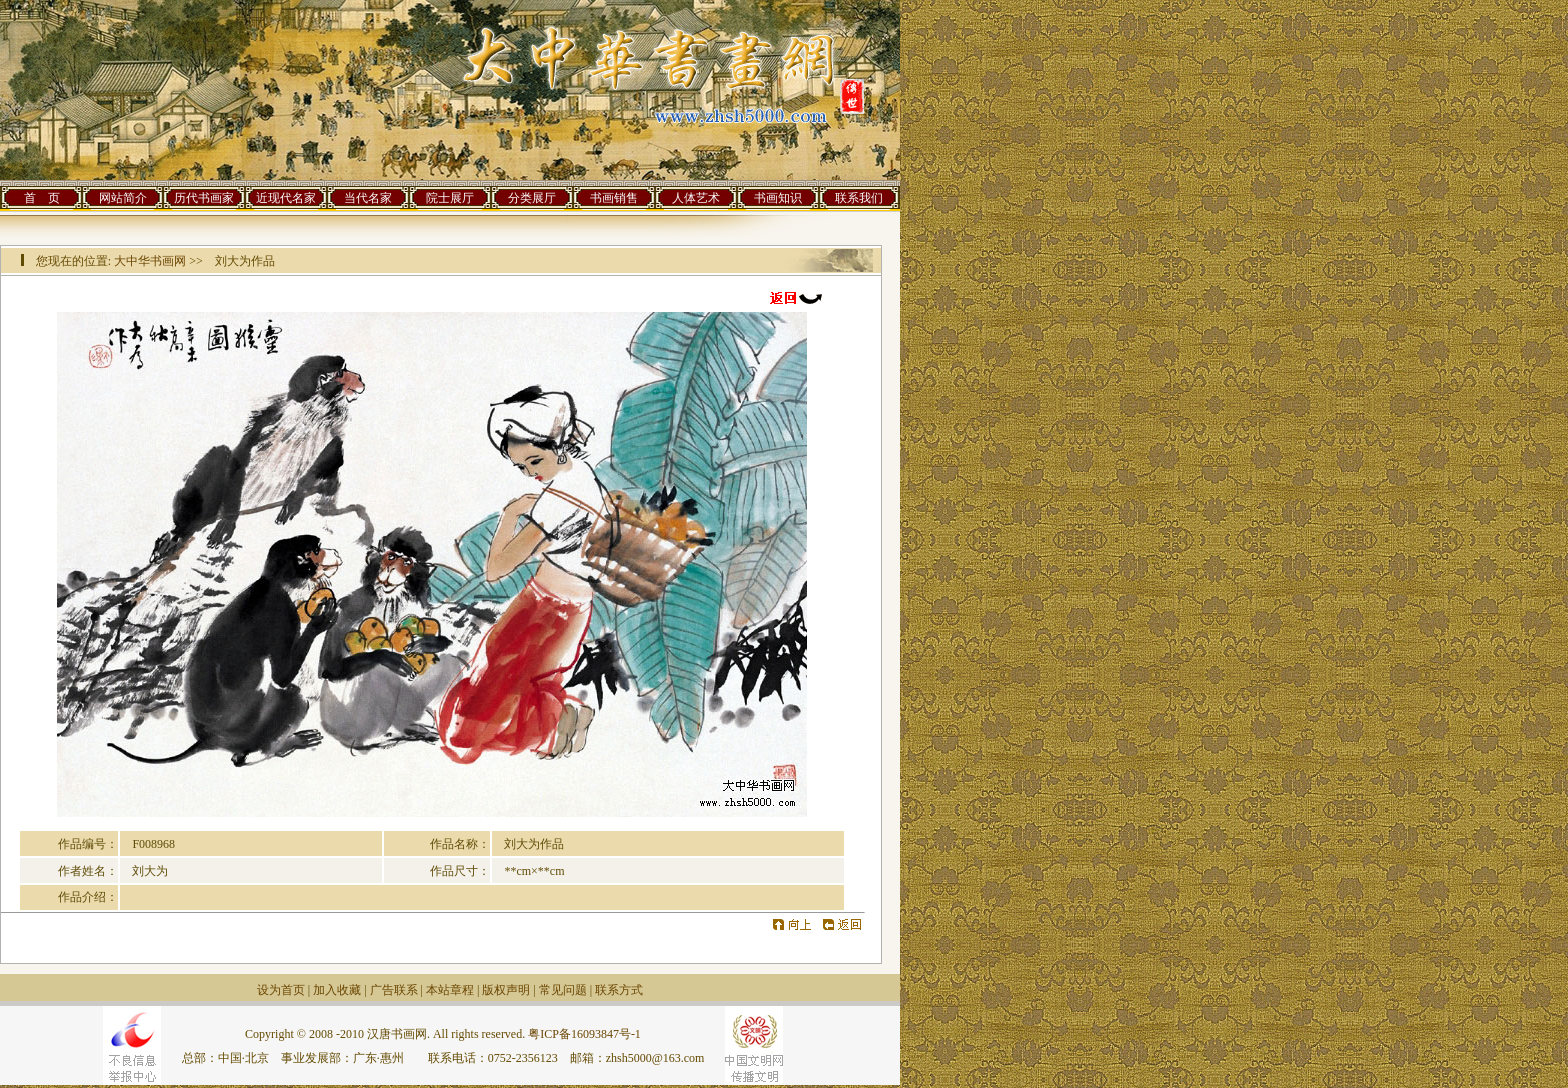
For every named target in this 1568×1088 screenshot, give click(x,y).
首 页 (42, 198)
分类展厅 (532, 198)
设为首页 (281, 990)
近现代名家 (286, 198)
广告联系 (394, 990)
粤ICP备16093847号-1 (584, 1034)
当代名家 (368, 198)
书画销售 (614, 198)
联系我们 (859, 198)
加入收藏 (337, 990)
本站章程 (450, 990)
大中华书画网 (150, 261)
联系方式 (619, 990)
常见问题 (563, 990)
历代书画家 (204, 198)
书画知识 (778, 198)
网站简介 (123, 198)
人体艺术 (696, 198)
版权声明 (506, 990)
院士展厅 (450, 198)
